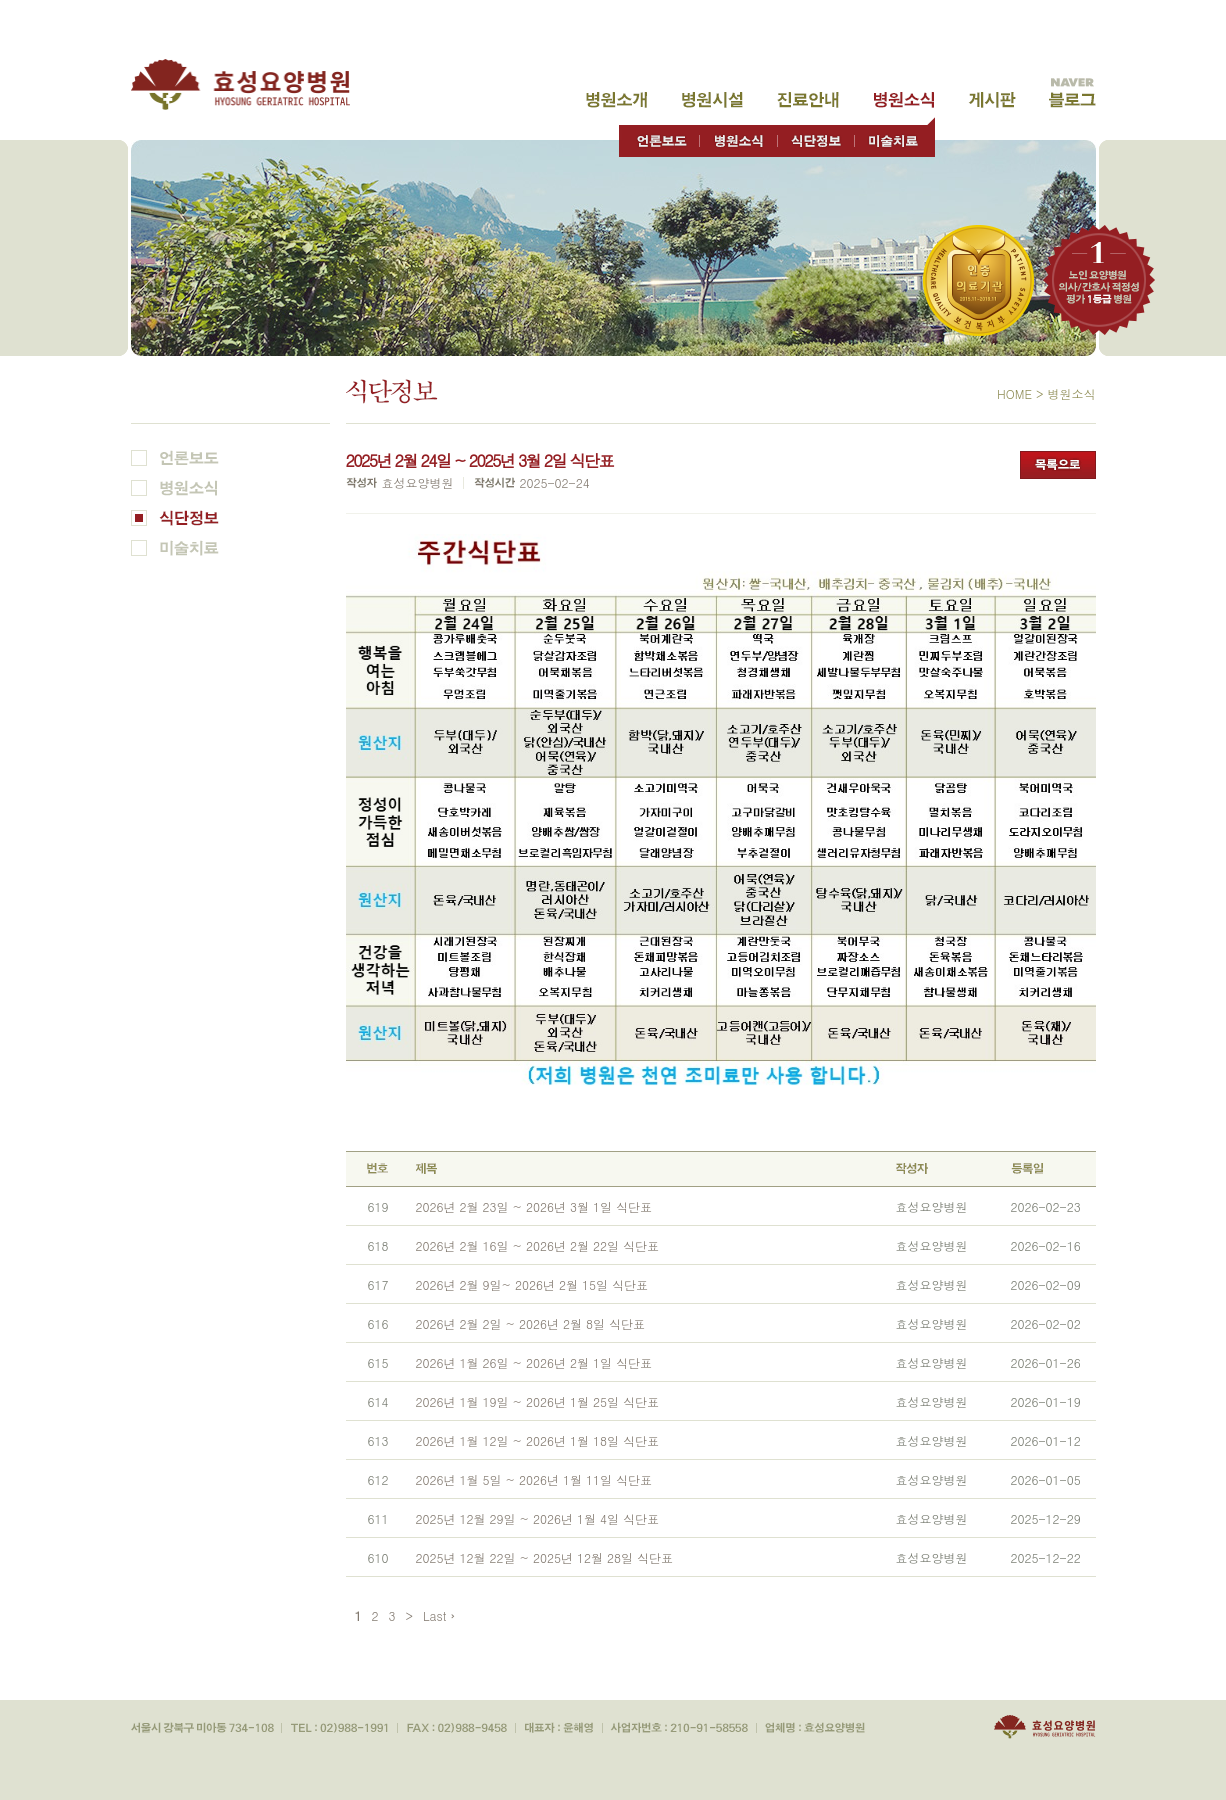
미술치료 (894, 136)
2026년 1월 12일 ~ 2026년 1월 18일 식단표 (538, 1440)
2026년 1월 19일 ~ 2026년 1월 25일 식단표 (538, 1401)
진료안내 (808, 100)
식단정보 (816, 136)
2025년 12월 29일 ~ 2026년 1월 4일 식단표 (538, 1518)
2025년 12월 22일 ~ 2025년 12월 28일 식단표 (544, 1557)
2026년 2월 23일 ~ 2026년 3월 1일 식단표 (534, 1206)
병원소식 (904, 100)
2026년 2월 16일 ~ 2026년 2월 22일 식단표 (538, 1245)
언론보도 (659, 136)
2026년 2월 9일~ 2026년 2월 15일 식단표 (532, 1284)
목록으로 (1058, 465)
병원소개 (616, 100)
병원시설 (712, 100)
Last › (439, 1615)
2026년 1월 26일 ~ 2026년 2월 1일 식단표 (534, 1362)
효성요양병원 (251, 84)
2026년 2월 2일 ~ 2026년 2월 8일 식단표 (531, 1323)
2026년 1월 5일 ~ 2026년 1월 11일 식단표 (534, 1479)
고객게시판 (992, 100)
